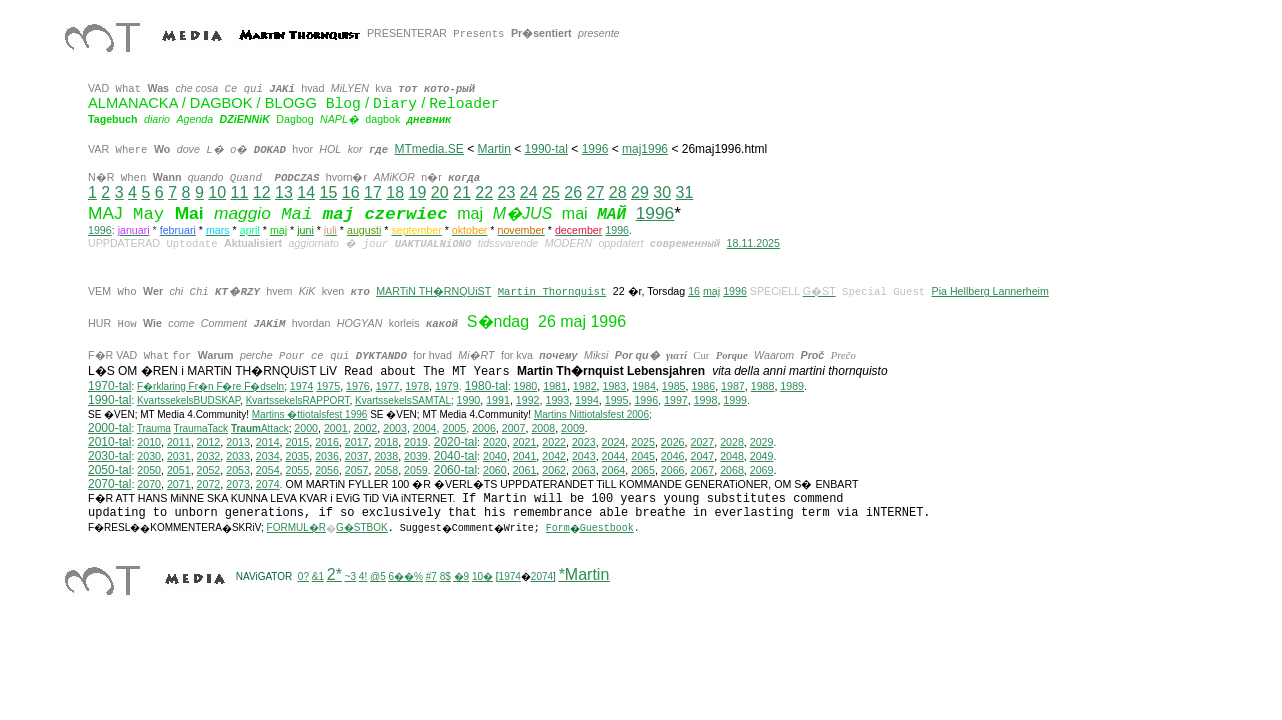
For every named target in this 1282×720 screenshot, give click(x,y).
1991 (498, 400)
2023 (584, 442)
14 (306, 192)
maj (711, 291)
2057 (357, 470)
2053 (238, 470)
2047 (702, 456)
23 (506, 192)
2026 (673, 442)
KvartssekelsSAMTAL (403, 400)
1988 (763, 386)
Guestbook (607, 528)
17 (373, 192)
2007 (514, 428)
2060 (495, 470)
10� (482, 576)
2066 (673, 470)
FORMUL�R (296, 527)
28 (618, 192)
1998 (706, 400)
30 (662, 192)
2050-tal (109, 470)
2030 (149, 456)
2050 (149, 470)
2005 (454, 428)
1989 (792, 386)
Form (558, 528)
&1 (318, 576)
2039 (416, 456)
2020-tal (455, 442)
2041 (525, 456)
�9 (462, 576)
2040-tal (455, 456)
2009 (573, 428)
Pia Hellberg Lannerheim (990, 291)
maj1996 (645, 149)
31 (684, 192)
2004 (425, 428)
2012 (209, 442)
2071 (179, 484)
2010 (149, 442)
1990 (469, 400)
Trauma (154, 428)
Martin (494, 149)
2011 (179, 442)
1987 (733, 386)
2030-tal (109, 456)
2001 (336, 428)
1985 (674, 386)
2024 (614, 442)
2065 (643, 470)
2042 (554, 456)
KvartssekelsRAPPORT (298, 400)
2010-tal (109, 442)
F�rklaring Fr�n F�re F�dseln (210, 386)
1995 (617, 400)
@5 (378, 576)
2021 (525, 442)
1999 (735, 400)
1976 (358, 386)
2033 (238, 456)
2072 (209, 484)
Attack (260, 428)
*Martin (584, 574)
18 (395, 192)
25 (551, 192)
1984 (644, 386)
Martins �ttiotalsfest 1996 (310, 414)
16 (351, 192)
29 (640, 192)
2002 (366, 428)
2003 (395, 428)
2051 (179, 470)
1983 (615, 386)
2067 (702, 470)
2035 (298, 456)
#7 (431, 576)
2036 (327, 456)
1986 (703, 386)
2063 (584, 470)
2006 (484, 428)
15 (328, 192)
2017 (357, 442)
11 (239, 192)
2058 (386, 470)
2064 (614, 470)
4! (363, 576)
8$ (445, 576)
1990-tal (546, 149)
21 (462, 192)
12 (262, 192)
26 (573, 192)
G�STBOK (362, 527)
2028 (732, 442)
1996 (595, 149)
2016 (327, 442)
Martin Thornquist (552, 291)
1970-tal (109, 386)
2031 (179, 456)
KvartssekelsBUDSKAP (188, 400)
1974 (302, 386)
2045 (643, 456)
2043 (584, 456)
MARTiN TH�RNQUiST (433, 291)
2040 (495, 456)
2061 (525, 470)
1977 (388, 386)
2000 (306, 428)
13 (284, 192)
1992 (528, 400)
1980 (526, 386)
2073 (238, 484)
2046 (673, 456)
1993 (557, 400)
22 (484, 192)
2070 (149, 484)
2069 (762, 470)
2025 (643, 442)
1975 (328, 386)
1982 (585, 386)
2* (334, 574)
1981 (555, 386)
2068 (732, 470)
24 (529, 192)
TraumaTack (200, 428)
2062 (554, 470)
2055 (298, 470)
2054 (268, 470)
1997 (676, 400)
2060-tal (455, 470)
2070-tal (109, 484)
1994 (587, 400)
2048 (732, 456)
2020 (495, 442)
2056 (327, 470)
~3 (350, 576)
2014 (268, 442)
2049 (762, 456)
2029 (762, 442)
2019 (416, 442)
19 (417, 192)
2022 (554, 442)
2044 (614, 456)
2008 (543, 428)
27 (595, 192)
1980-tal (486, 386)
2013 (238, 442)
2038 (386, 456)
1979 (447, 386)
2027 (702, 442)
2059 (416, 470)
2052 (209, 470)
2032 (209, 456)
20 (440, 192)
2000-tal (109, 428)
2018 (386, 442)
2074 (268, 484)
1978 (417, 386)
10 (217, 192)
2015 (298, 442)
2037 (357, 456)
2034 (268, 456)
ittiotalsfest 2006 (591, 414)
